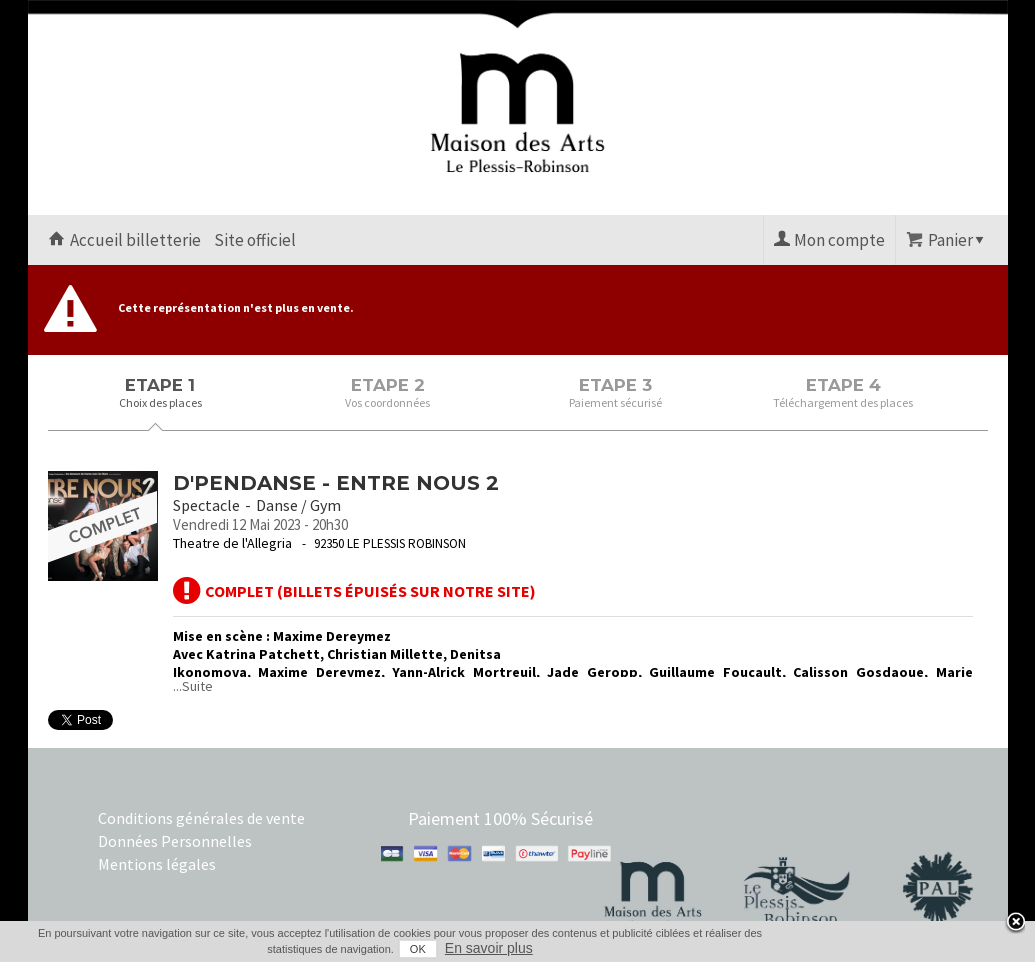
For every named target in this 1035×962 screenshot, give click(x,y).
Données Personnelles (175, 841)
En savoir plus (489, 948)
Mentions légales (157, 864)
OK (418, 949)
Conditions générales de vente (201, 818)
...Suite (193, 686)
